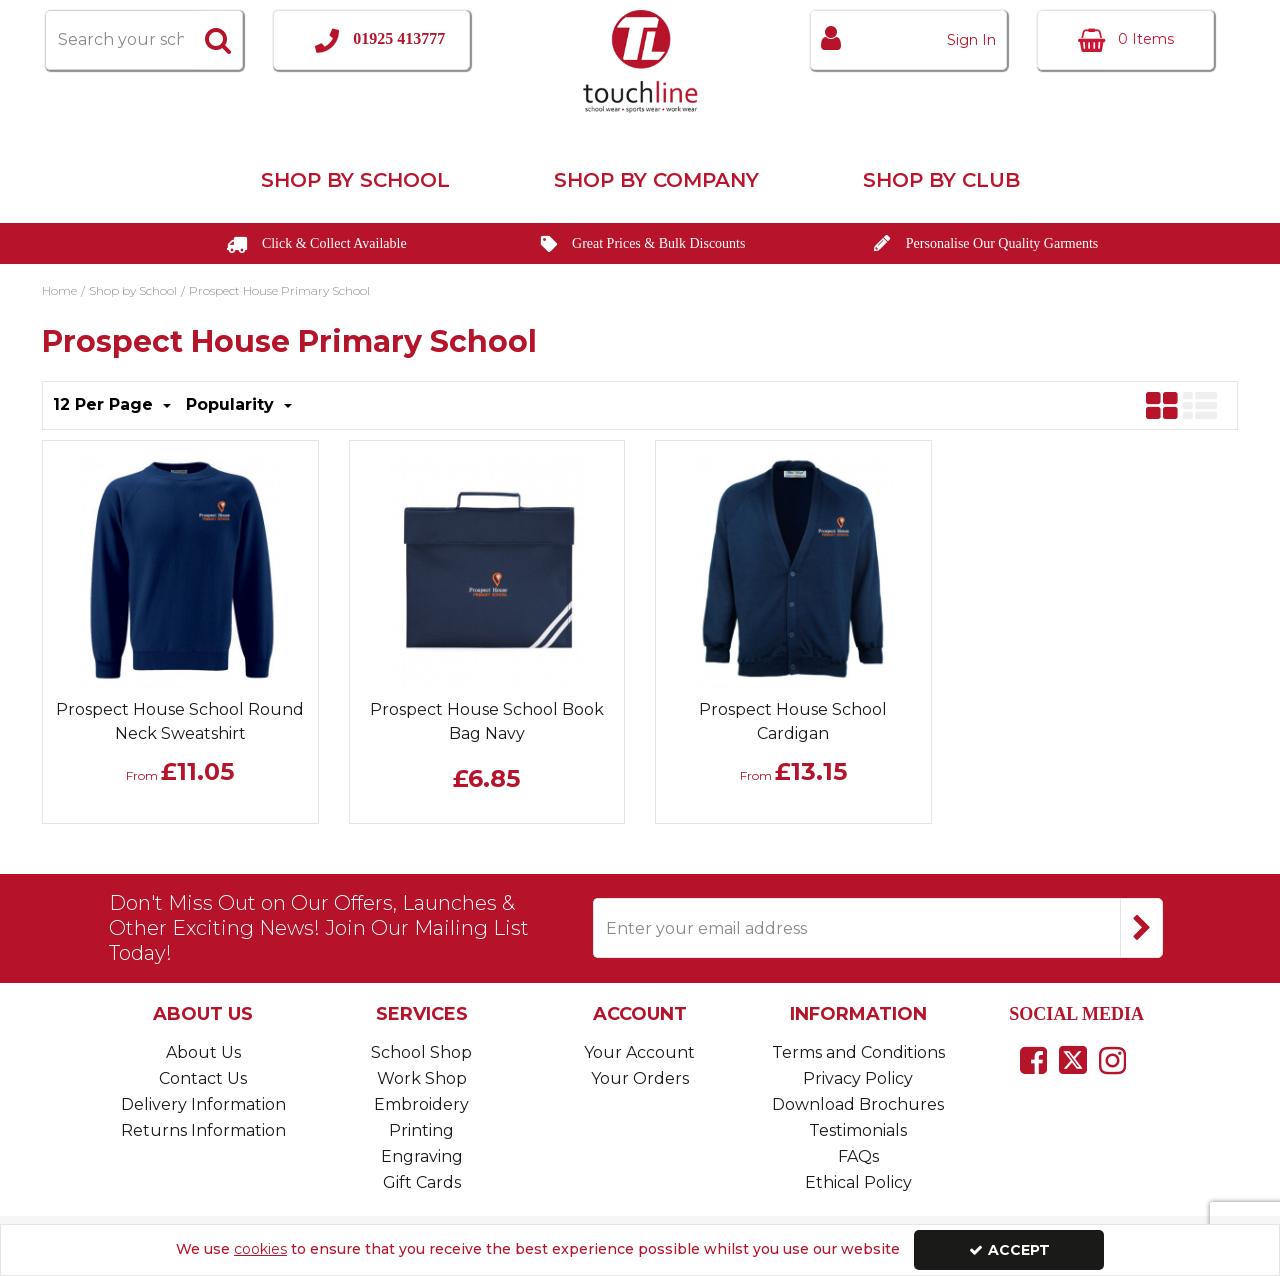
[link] (1033, 1060)
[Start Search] (219, 40)
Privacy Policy (858, 1078)
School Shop (421, 1052)
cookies (260, 1249)
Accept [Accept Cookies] (1009, 1250)
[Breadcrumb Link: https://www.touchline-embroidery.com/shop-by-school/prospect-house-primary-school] (279, 289)
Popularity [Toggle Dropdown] (232, 404)
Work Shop (422, 1078)
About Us (203, 1052)
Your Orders (640, 1078)
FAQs (858, 1156)
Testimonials (858, 1130)
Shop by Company (656, 180)
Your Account (639, 1052)
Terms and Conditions (858, 1052)
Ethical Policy (858, 1182)
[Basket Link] (1125, 40)
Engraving (422, 1156)
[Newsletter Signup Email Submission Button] (1141, 928)
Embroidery (421, 1104)
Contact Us (203, 1078)
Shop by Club (941, 180)
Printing (421, 1130)
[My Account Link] (908, 40)
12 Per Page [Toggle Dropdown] (105, 404)
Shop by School (355, 180)
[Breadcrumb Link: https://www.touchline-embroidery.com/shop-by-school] (133, 289)
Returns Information (203, 1130)
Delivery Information (203, 1104)
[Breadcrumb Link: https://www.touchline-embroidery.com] (59, 289)
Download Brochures (858, 1104)
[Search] (119, 40)
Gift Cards (422, 1182)
